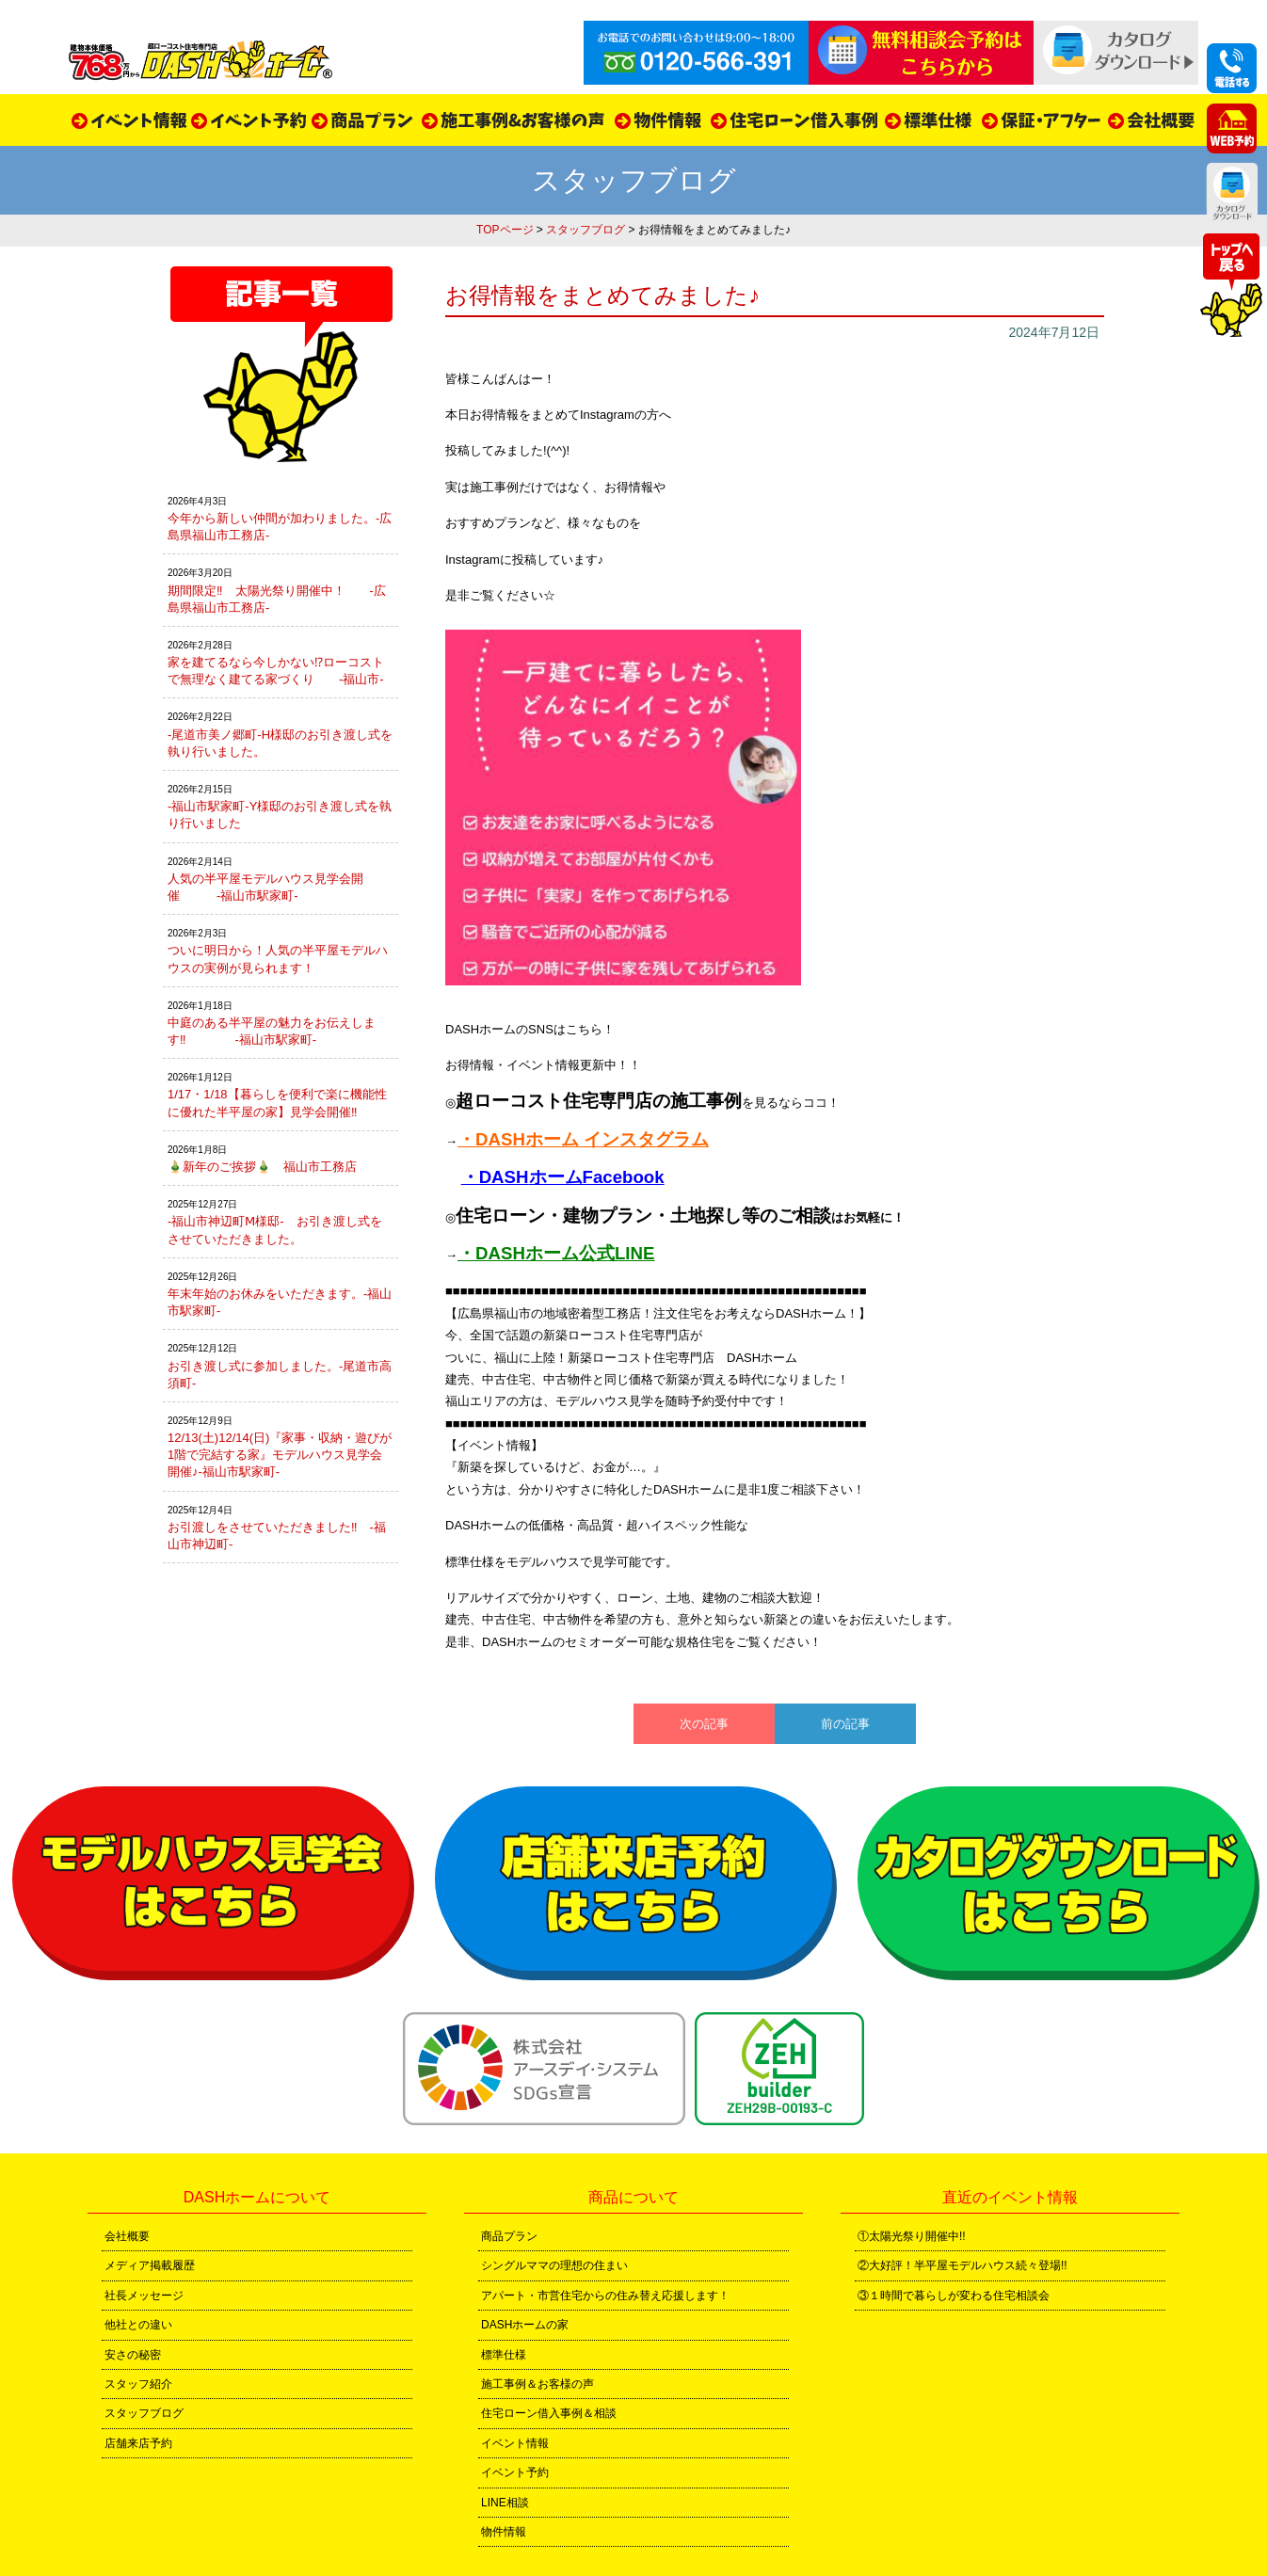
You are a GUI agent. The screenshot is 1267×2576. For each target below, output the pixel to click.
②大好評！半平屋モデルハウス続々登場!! (962, 2265)
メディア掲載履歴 (149, 2265)
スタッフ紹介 (138, 2384)
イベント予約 (515, 2472)
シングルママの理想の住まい (554, 2265)
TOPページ (504, 229)
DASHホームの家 (525, 2324)
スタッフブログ (585, 229)
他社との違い (138, 2324)
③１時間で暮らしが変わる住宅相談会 (954, 2295)
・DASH (491, 1139)
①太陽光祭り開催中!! (912, 2236)
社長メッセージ (144, 2295)
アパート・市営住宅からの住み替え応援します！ (605, 2295)
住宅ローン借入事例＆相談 (549, 2413)
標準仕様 (503, 2354)
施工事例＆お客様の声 (537, 2384)
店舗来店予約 (138, 2443)
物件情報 (503, 2531)
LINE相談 (505, 2502)
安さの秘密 (132, 2354)
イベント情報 (515, 2443)
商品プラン (509, 2236)
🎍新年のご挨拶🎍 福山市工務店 (262, 1167)
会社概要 (127, 2236)
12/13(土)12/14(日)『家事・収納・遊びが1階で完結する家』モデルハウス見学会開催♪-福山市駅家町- (280, 1455)
